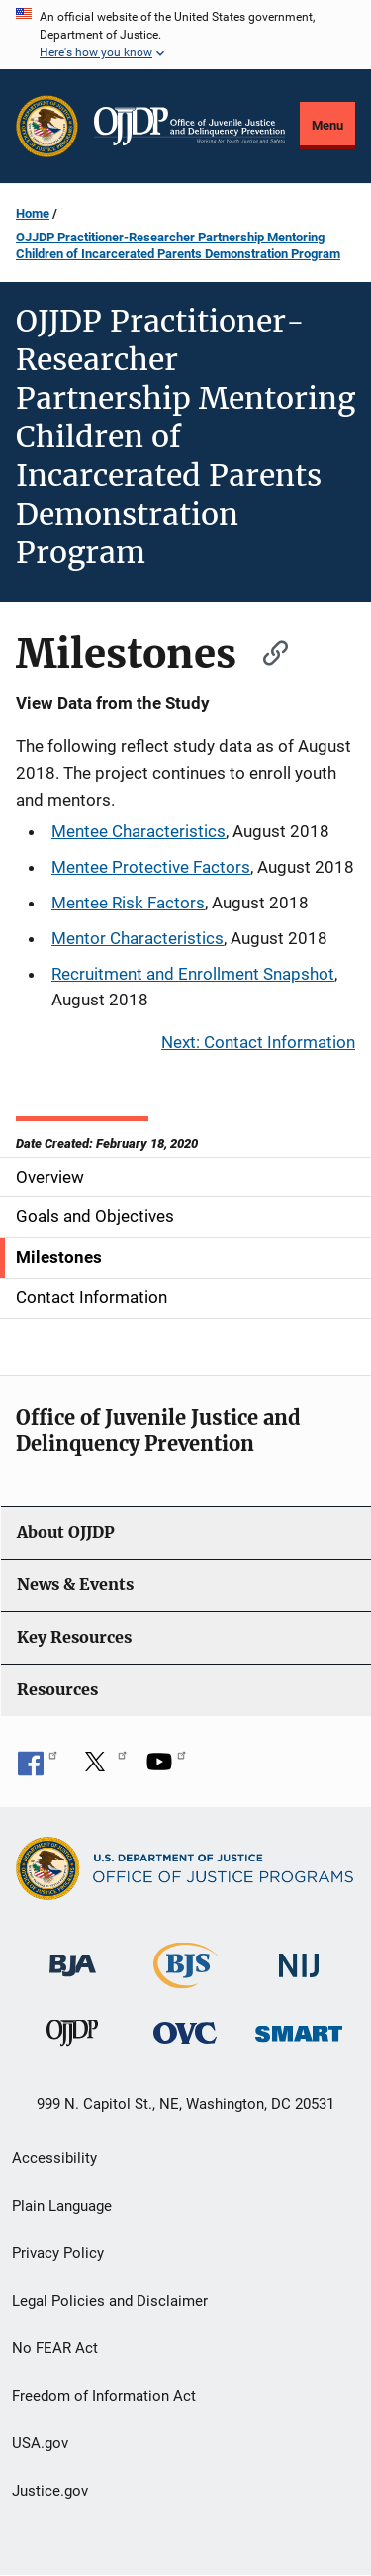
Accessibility (54, 2158)
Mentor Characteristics (137, 938)
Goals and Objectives (95, 1216)
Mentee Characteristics (138, 831)
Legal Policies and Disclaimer (110, 2301)
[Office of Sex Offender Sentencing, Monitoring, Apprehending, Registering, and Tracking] (298, 2028)
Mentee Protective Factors (150, 867)
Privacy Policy (58, 2253)
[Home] (189, 126)
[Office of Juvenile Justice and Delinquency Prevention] (72, 2037)
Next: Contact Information (258, 1042)
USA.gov (40, 2443)
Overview (50, 1177)
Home (32, 213)
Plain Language (62, 2206)
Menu (327, 125)
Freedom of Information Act (104, 2396)
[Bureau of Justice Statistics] (185, 1979)
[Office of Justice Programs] (47, 126)
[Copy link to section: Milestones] (266, 650)
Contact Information (91, 1297)
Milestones (59, 1257)
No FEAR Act (55, 2348)
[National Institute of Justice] (299, 1957)
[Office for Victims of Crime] (185, 2032)
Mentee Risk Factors (128, 902)
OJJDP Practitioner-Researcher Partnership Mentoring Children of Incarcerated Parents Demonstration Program (178, 245)
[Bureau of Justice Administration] (72, 1956)
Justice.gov (50, 2491)
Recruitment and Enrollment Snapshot (192, 974)
